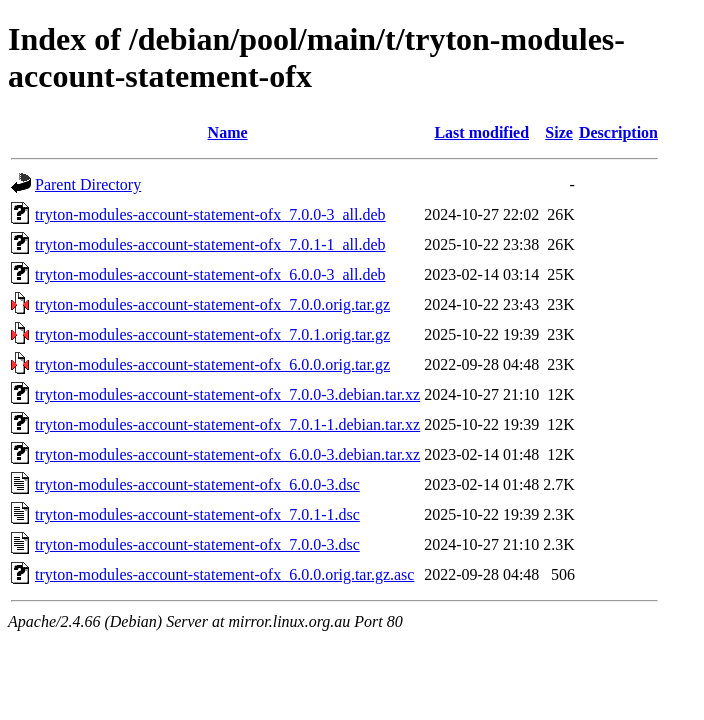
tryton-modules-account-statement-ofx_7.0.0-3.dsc (197, 544)
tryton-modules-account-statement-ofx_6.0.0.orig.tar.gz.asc (224, 574)
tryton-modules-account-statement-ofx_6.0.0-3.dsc (197, 484)
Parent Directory (88, 184)
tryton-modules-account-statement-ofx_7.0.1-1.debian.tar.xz (227, 424)
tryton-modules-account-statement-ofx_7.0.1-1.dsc (197, 514)
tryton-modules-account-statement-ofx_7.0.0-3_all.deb (210, 214)
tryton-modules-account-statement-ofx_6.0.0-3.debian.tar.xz (227, 454)
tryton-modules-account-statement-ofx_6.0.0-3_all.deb (210, 274)
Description (618, 132)
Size (559, 132)
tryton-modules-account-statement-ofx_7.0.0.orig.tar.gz (212, 304)
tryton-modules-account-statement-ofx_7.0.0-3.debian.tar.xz (227, 394)
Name (228, 132)
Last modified (481, 132)
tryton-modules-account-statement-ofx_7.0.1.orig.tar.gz (212, 334)
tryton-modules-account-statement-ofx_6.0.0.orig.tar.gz (212, 364)
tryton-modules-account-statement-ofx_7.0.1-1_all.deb (210, 244)
